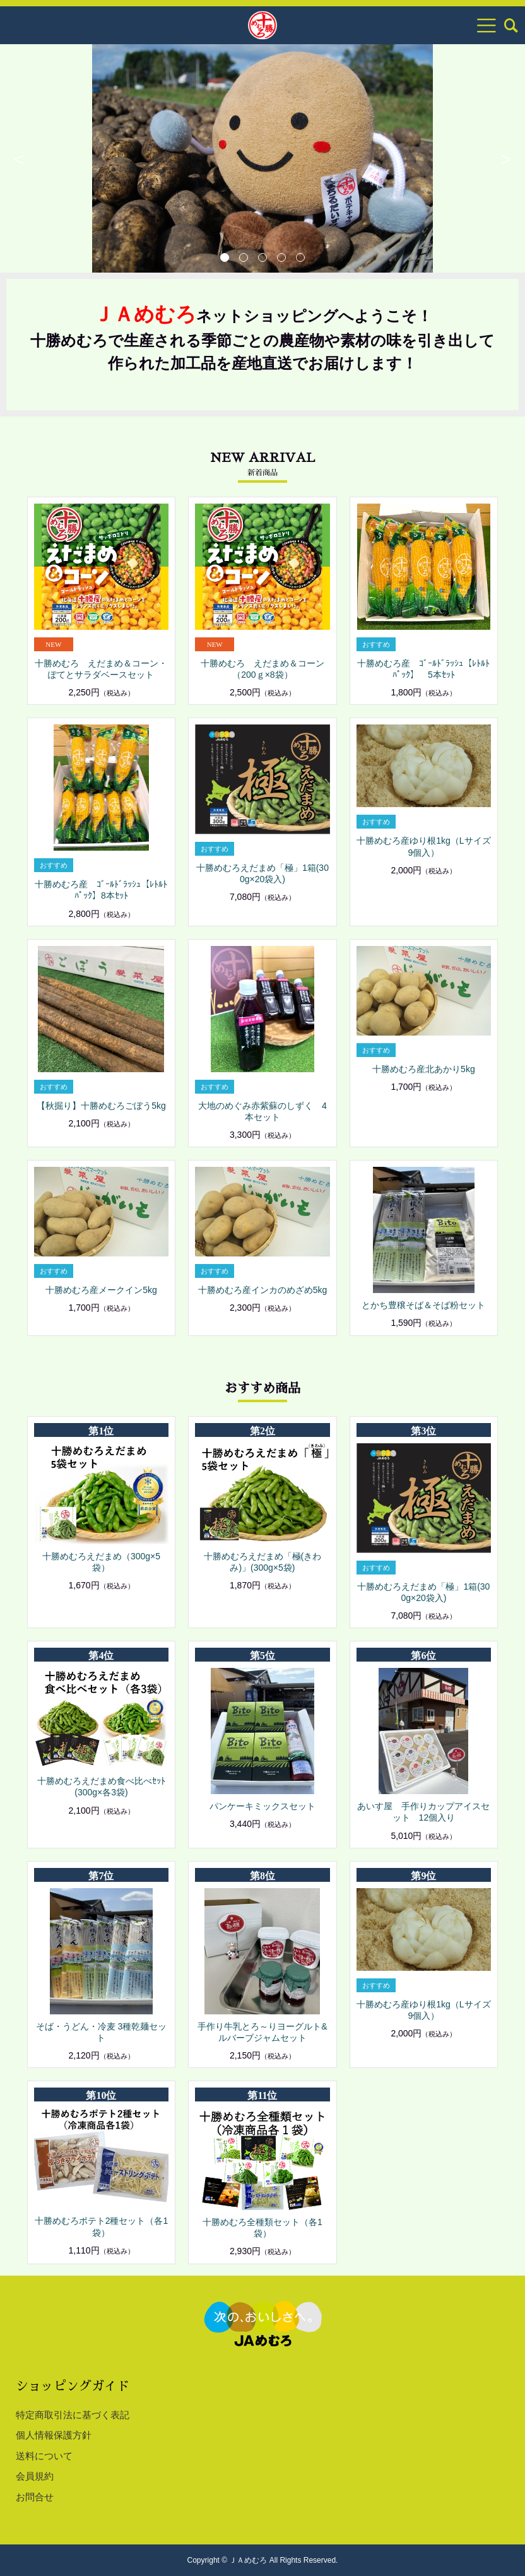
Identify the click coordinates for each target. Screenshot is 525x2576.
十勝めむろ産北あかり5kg (423, 1069)
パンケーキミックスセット (262, 1806)
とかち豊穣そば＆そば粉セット (423, 1305)
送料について (44, 2455)
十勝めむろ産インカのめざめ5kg (262, 1290)
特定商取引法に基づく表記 (72, 2414)
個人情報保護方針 (53, 2435)
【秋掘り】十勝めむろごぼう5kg (101, 1106)
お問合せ (35, 2496)
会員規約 (35, 2476)
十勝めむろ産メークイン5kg (101, 1290)
